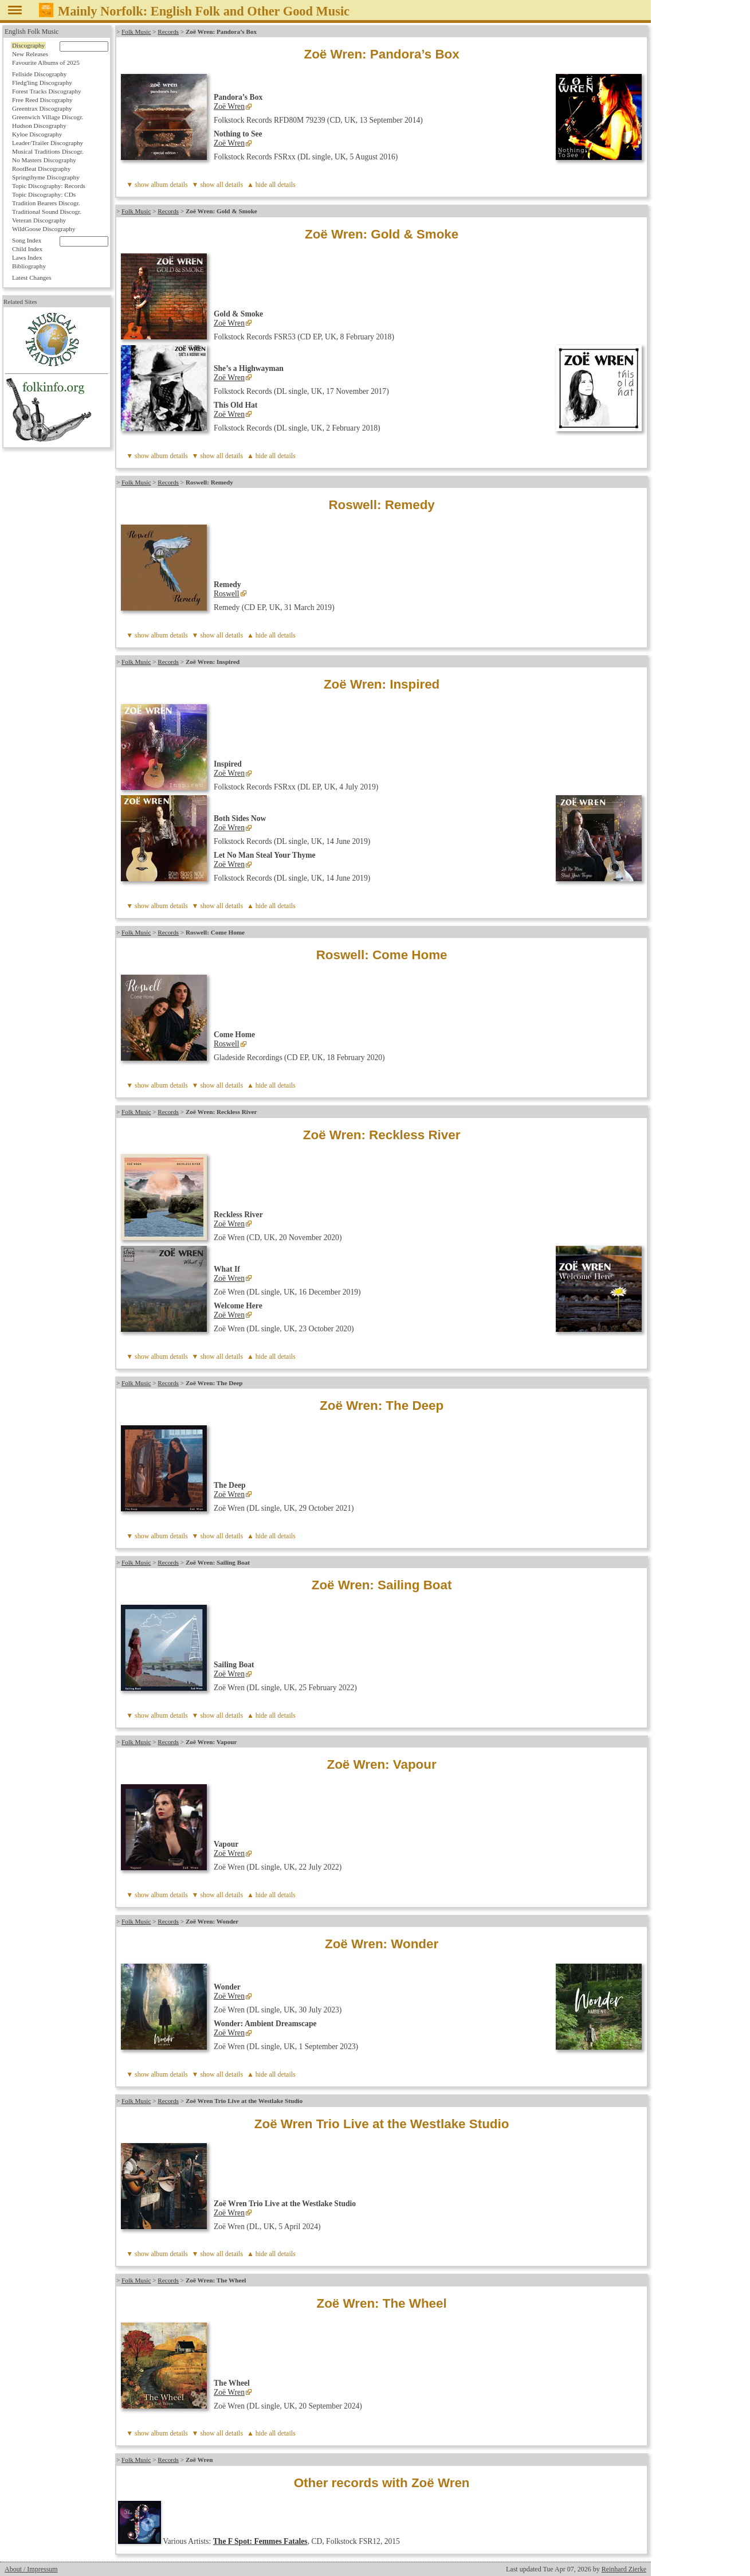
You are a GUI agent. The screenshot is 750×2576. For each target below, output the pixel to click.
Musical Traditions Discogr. (48, 151)
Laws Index (27, 257)
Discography (28, 45)
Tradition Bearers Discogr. (46, 203)
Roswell (226, 593)
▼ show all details (218, 185)
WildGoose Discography (43, 228)
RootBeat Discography (41, 168)
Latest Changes (32, 277)
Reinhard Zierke (624, 2569)
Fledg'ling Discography (42, 82)
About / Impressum (31, 2569)
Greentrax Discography (42, 108)
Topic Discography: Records (48, 185)
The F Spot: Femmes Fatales (260, 2541)
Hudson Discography (39, 125)
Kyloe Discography (37, 134)
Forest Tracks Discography (46, 91)
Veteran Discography (39, 220)
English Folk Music (32, 32)
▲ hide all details (271, 185)
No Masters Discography (44, 160)
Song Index (26, 240)
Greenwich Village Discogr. (47, 117)
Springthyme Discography (46, 177)
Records (168, 31)
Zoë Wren (229, 106)
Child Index (27, 248)
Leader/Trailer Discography (47, 142)
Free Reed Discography (42, 99)
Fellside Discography (39, 74)
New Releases (30, 53)
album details (169, 185)
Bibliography (29, 266)
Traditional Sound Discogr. (46, 211)
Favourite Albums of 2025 (46, 62)
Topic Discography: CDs (44, 194)
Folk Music (136, 31)
